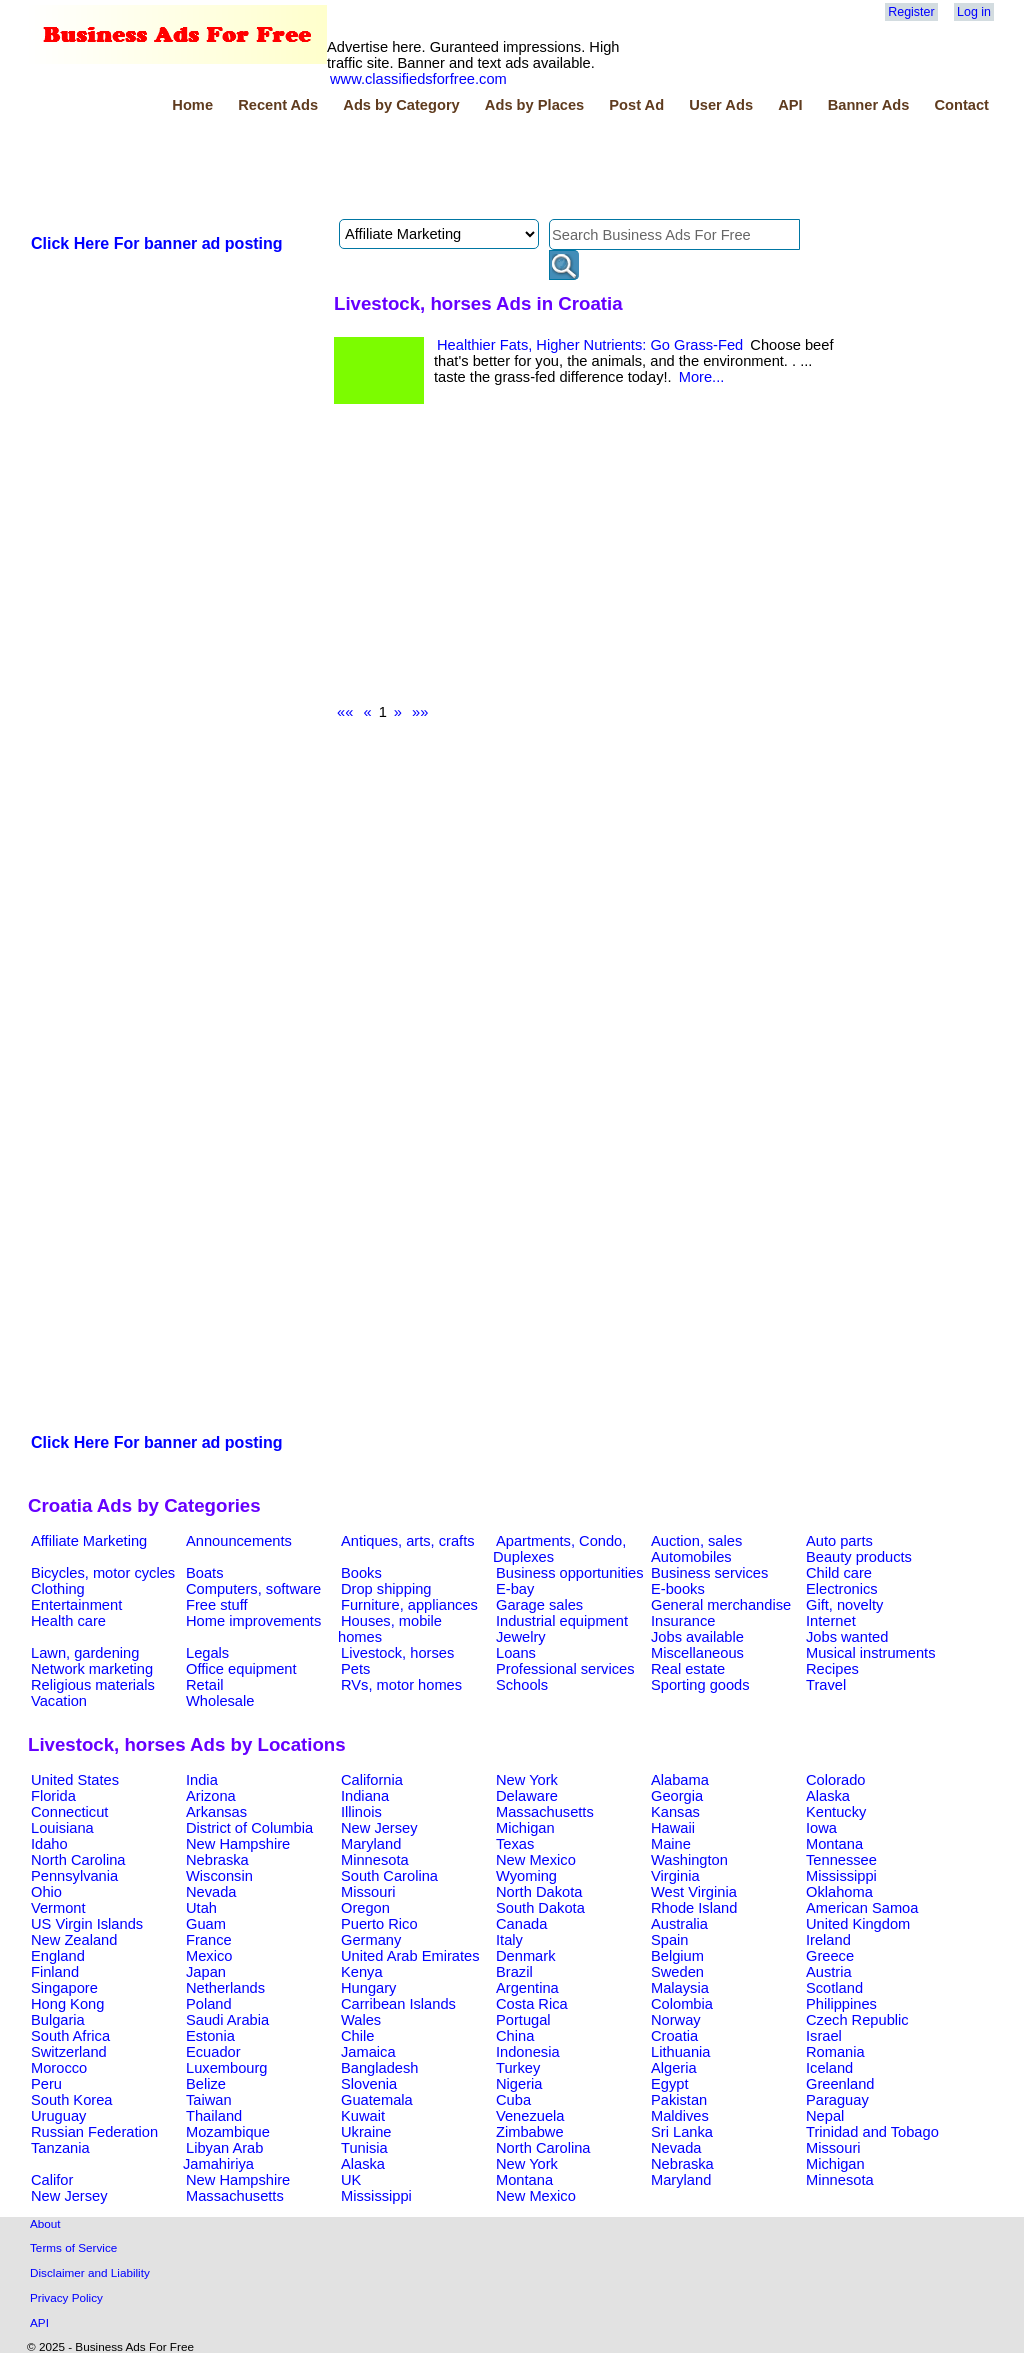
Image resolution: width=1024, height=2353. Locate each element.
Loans (516, 1653)
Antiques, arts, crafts (408, 1541)
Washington (689, 1860)
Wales (361, 2020)
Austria (829, 1972)
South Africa (70, 2036)
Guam (206, 1924)
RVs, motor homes (401, 1685)
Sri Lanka (682, 2132)
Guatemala (377, 2100)
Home (192, 105)
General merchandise (721, 1605)
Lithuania (681, 2052)
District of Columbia (249, 1828)
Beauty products (859, 1557)
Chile (357, 2036)
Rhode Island (694, 1908)
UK (351, 2180)
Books (361, 1573)
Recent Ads (278, 105)
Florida (53, 1796)
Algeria (674, 2068)
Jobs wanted (847, 1637)
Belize (206, 2084)
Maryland (371, 1844)
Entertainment (76, 1605)
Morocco (59, 2068)
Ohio (46, 1892)
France (209, 1940)
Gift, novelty (844, 1605)
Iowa (821, 1828)
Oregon (365, 1908)
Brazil (514, 1972)
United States (75, 1780)
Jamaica (368, 2052)
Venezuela (530, 2116)
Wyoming (526, 1876)
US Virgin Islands (87, 1924)
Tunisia (364, 2148)
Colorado (835, 1780)
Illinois (361, 1812)
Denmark (525, 1956)
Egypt (669, 2084)
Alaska (828, 1796)
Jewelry (521, 1637)
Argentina (527, 1988)
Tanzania (60, 2148)
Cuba (513, 2100)
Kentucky (836, 1812)
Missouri (368, 1892)
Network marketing (92, 1669)
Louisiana (62, 1828)
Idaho (49, 1844)
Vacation (59, 1701)
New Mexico (536, 1860)
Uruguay (58, 2116)
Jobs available (697, 1637)
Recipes (832, 1669)
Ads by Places (534, 105)
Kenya (362, 1972)
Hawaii (673, 1828)
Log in (974, 12)
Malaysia (680, 1988)
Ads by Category (401, 105)
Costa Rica (532, 2004)
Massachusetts (545, 1812)
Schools (522, 1685)
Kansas (675, 1812)
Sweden (677, 1972)
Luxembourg (226, 2068)
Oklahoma (839, 1892)
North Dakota (539, 1892)
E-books (678, 1589)
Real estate (688, 1669)
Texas (515, 1844)
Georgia (677, 1796)
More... (702, 377)
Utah (201, 1908)
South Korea (71, 2100)
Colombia (682, 2004)
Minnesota (375, 1860)
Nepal (825, 2116)
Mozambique (228, 2132)
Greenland (840, 2084)
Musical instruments (871, 1653)
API (790, 105)
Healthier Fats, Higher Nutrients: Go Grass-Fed (590, 345)
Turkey (518, 2068)
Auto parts (839, 1541)
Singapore (64, 1988)
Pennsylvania (74, 1876)
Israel (824, 2036)
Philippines (841, 2004)
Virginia (675, 1876)
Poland (209, 2004)
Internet (831, 1621)
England (58, 1956)
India (202, 1780)
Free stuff (217, 1605)
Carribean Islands (398, 2004)
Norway (676, 2020)
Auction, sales (696, 1541)
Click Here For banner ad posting (157, 243)
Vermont (58, 1908)
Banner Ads (869, 105)
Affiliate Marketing (89, 1541)
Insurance (683, 1621)
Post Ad (636, 105)
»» (420, 712)
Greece (830, 1956)
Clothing (58, 1589)
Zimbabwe (530, 2132)
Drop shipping (386, 1589)
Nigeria (519, 2084)
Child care (839, 1573)
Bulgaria (58, 2020)
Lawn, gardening (85, 1653)
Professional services (565, 1669)
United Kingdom (858, 1924)
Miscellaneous (697, 1653)
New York (527, 1780)
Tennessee (841, 1860)
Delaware (527, 1796)
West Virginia (694, 1892)
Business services (709, 1573)
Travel (826, 1685)
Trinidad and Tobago (872, 2132)
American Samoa (862, 1908)
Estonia (210, 2036)
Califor (52, 2180)
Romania (835, 2052)
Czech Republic (857, 2020)
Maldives (680, 2116)
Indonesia (528, 2052)
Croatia (674, 2036)
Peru (46, 2084)
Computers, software (253, 1589)
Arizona (211, 1796)
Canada (521, 1924)
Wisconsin (219, 1876)
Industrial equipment (562, 1621)
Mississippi (841, 1876)
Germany (371, 1940)
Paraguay (837, 2100)
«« (345, 712)
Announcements (239, 1541)
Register (911, 12)
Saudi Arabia (227, 2020)
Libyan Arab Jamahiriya (223, 2156)
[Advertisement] (392, 169)
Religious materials (93, 1685)
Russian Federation (94, 2132)
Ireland (828, 1940)
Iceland (829, 2068)
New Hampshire (238, 1844)
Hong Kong (67, 2004)
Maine (671, 1844)
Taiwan (209, 2100)
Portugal (523, 2020)
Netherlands (225, 1988)
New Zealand (74, 1940)
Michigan (525, 1828)
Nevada (211, 1892)
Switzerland (69, 2052)
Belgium (677, 1956)
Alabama (680, 1780)
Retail (204, 1685)
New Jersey (379, 1828)
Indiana (365, 1796)
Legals (207, 1653)
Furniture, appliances (409, 1605)
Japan (206, 1972)
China (515, 2036)
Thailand (214, 2116)
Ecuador (213, 2052)
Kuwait (363, 2116)
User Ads (721, 105)
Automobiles (691, 1557)
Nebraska (217, 1860)
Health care (68, 1621)
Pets (355, 1669)
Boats (204, 1573)
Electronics (842, 1589)
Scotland (834, 1988)
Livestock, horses (397, 1653)
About (45, 2223)
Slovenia (369, 2084)
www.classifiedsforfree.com (418, 79)
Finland (55, 1972)
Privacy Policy (66, 2297)
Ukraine (366, 2132)
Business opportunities (569, 1573)
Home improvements (253, 1621)
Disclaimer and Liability (90, 2272)
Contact (961, 105)
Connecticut (69, 1812)
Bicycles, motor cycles (103, 1573)
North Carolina (78, 1860)
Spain (670, 1940)
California (372, 1780)
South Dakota (540, 1908)
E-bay (515, 1589)
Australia (679, 1924)
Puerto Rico (379, 1924)
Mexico (209, 1956)
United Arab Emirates (410, 1956)
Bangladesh (379, 2068)
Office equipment (241, 1669)
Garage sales (539, 1605)
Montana (834, 1844)
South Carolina (389, 1876)
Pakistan (679, 2100)
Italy (509, 1940)
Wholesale (220, 1701)
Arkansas (216, 1812)
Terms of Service (73, 2247)
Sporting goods (700, 1685)
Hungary (368, 1988)
